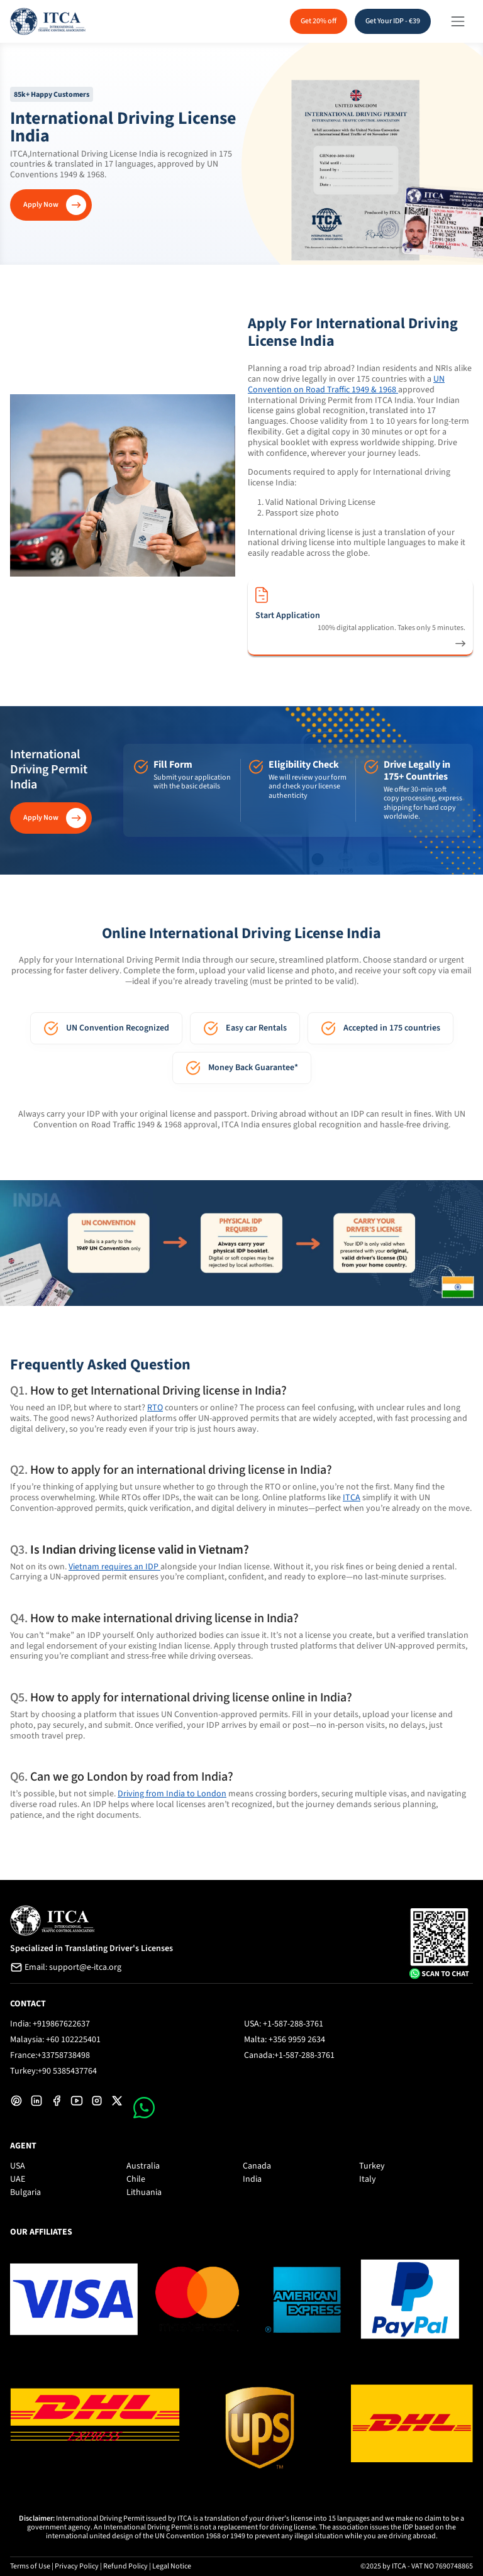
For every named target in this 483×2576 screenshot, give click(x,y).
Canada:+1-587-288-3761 (289, 2055)
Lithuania (144, 2192)
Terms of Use (30, 2566)
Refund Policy (125, 2566)
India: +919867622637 (50, 2024)
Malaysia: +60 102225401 (55, 2039)
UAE (17, 2179)
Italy (367, 2179)
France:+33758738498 (50, 2055)
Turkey (372, 2166)
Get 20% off (318, 21)
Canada (257, 2166)
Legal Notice (171, 2566)
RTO (155, 1407)
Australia (143, 2166)
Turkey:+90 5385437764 (53, 2071)
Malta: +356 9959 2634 (284, 2039)
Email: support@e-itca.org (65, 1967)
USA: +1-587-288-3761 (283, 2024)
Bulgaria (25, 2192)
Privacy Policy (77, 2566)
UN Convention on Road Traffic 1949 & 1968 (346, 384)
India (252, 2179)
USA (17, 2166)
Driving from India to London (172, 1794)
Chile (135, 2179)
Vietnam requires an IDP (114, 1567)
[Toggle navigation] (458, 21)
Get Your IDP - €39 (392, 21)
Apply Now (40, 204)
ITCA (351, 1497)
